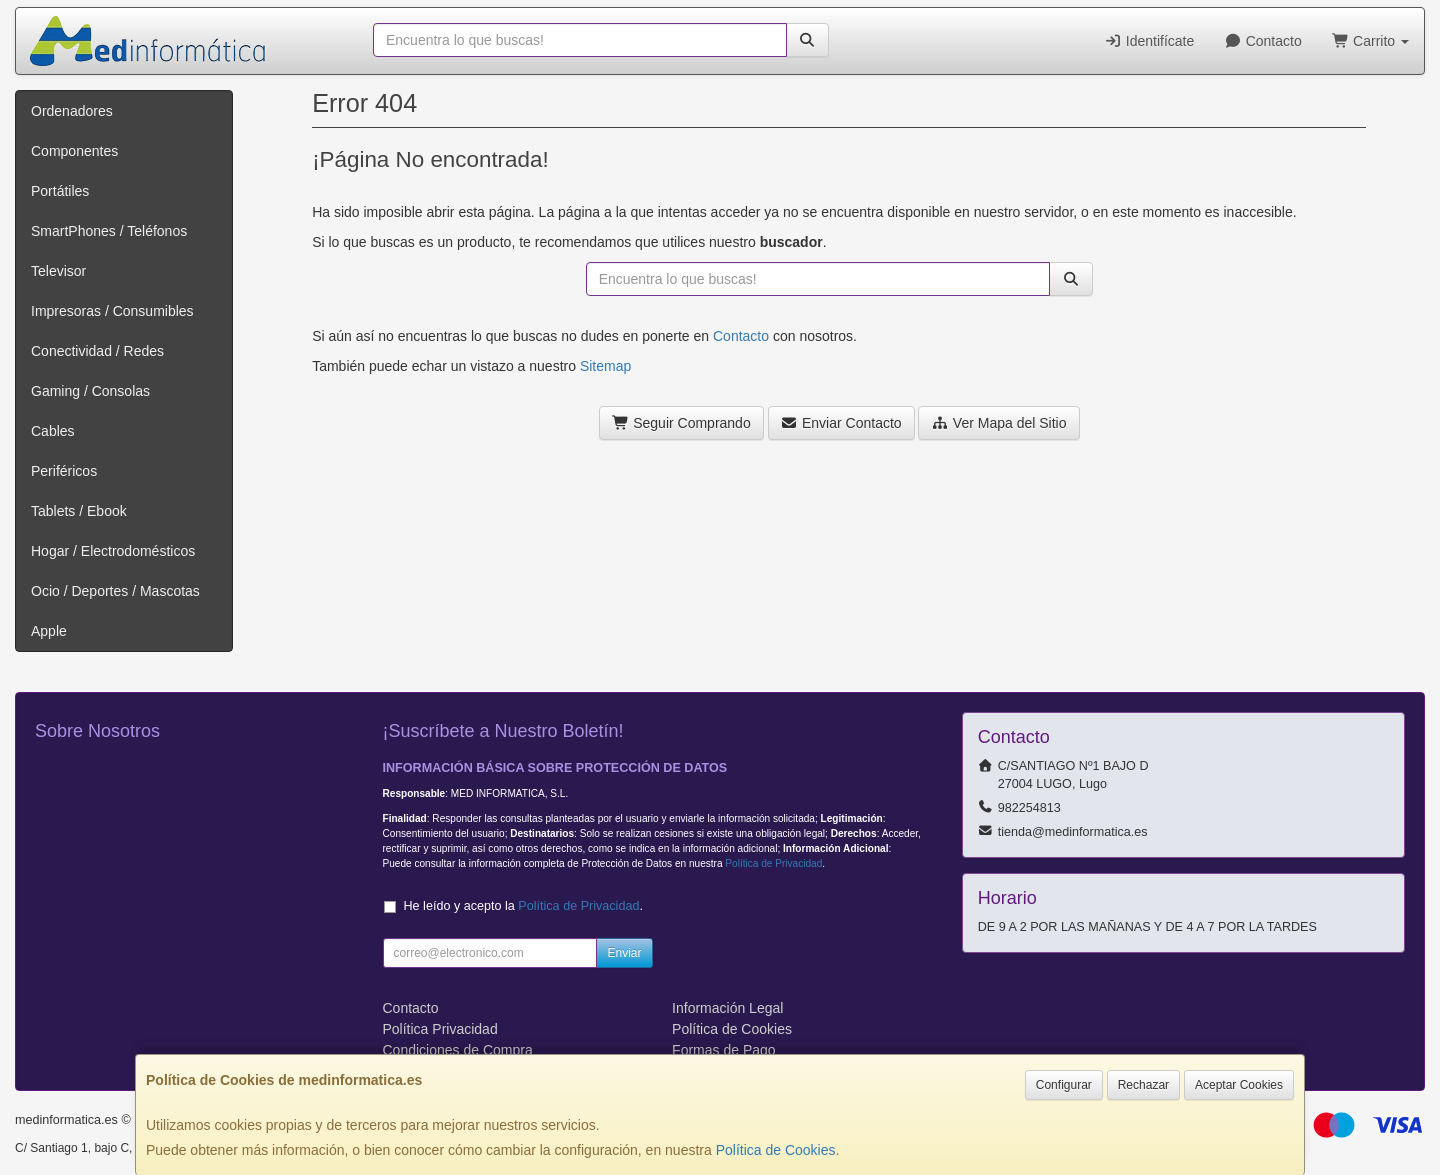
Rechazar (1143, 1085)
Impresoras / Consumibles (112, 311)
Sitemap (605, 366)
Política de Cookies (776, 1150)
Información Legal (727, 1008)
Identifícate (1149, 41)
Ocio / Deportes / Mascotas (115, 591)
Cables (53, 431)
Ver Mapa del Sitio (998, 423)
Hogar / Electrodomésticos (113, 551)
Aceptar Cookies (1239, 1085)
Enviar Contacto (841, 423)
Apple (49, 631)
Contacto (1262, 41)
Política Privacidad (440, 1029)
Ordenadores (72, 111)
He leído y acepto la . (523, 906)
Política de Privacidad (773, 863)
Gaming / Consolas (90, 391)
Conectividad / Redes (97, 351)
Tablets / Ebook (79, 511)
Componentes (74, 151)
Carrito (1370, 41)
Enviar (624, 953)
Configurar (1064, 1085)
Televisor (58, 271)
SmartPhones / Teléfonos (109, 231)
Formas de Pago (724, 1050)
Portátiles (60, 191)
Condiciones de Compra (458, 1050)
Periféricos (64, 471)
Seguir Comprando (681, 423)
